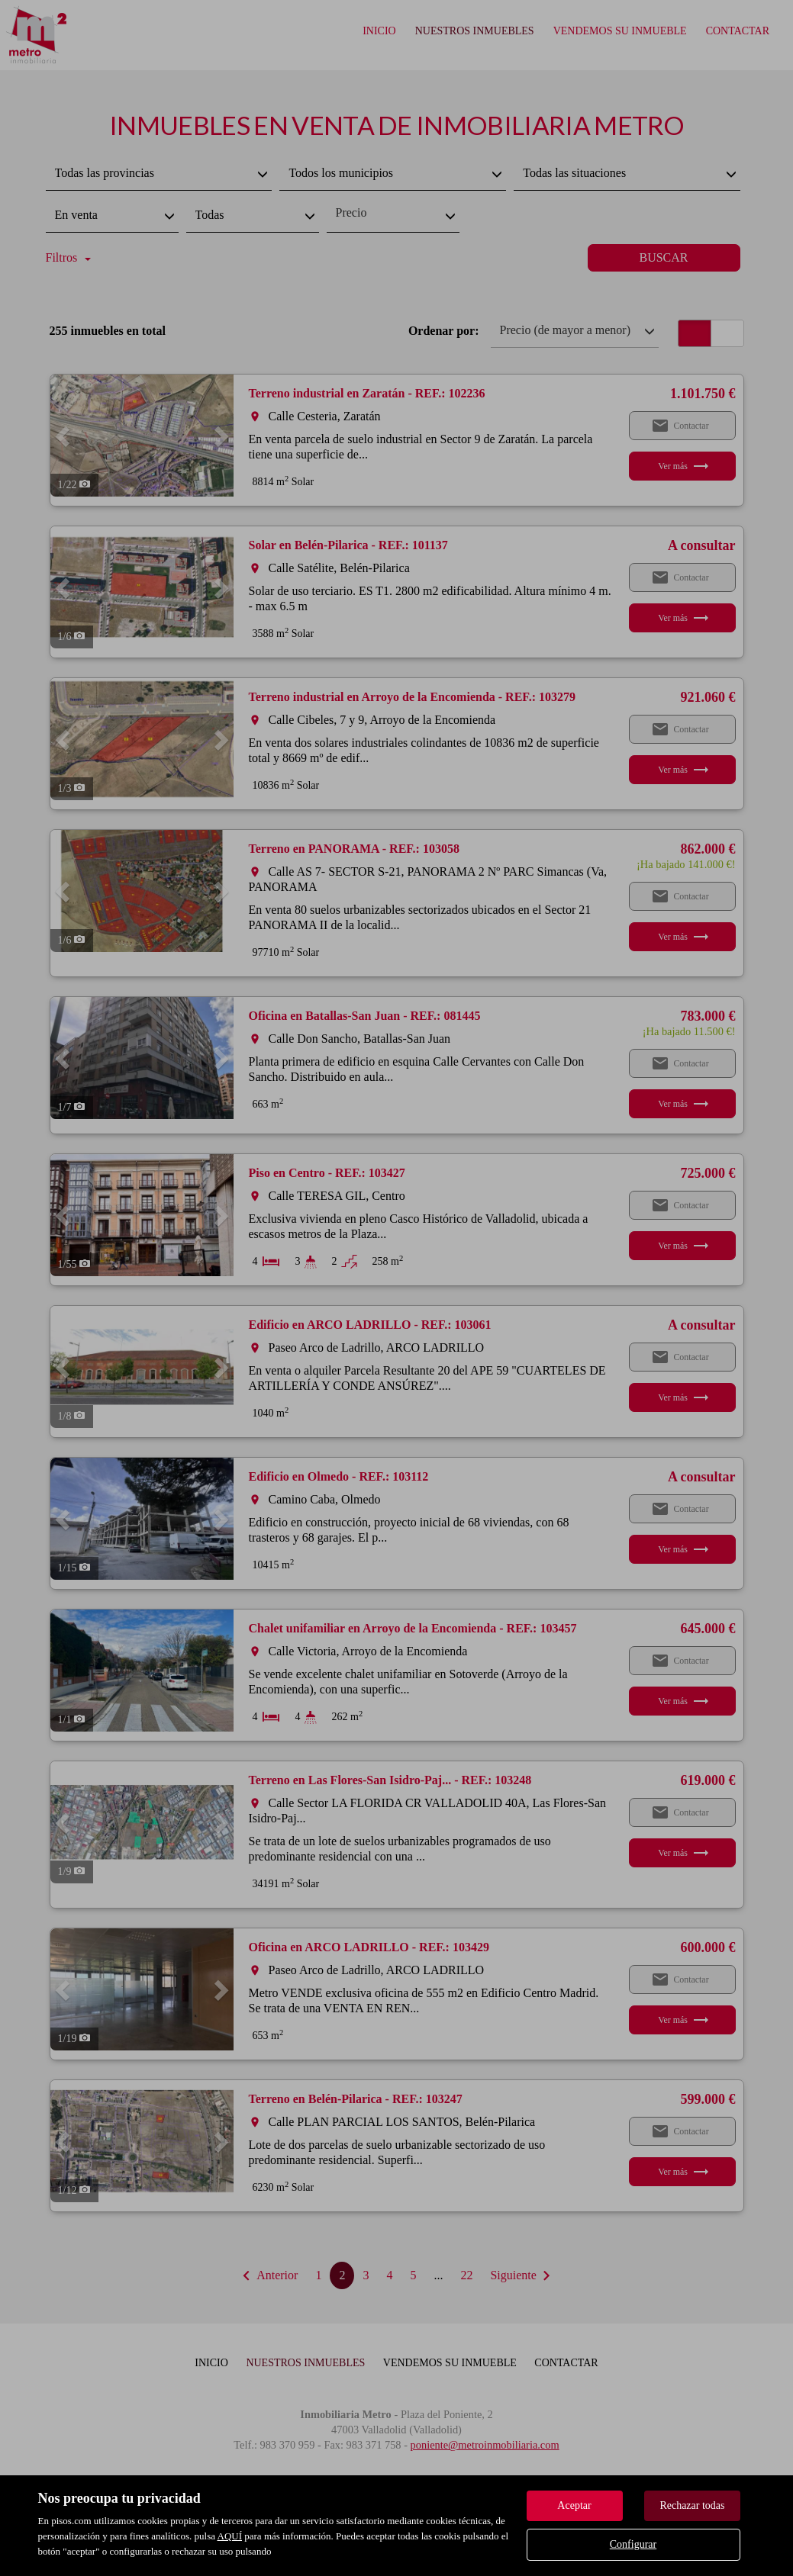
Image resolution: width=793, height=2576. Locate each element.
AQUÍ (230, 2536)
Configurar (633, 2544)
